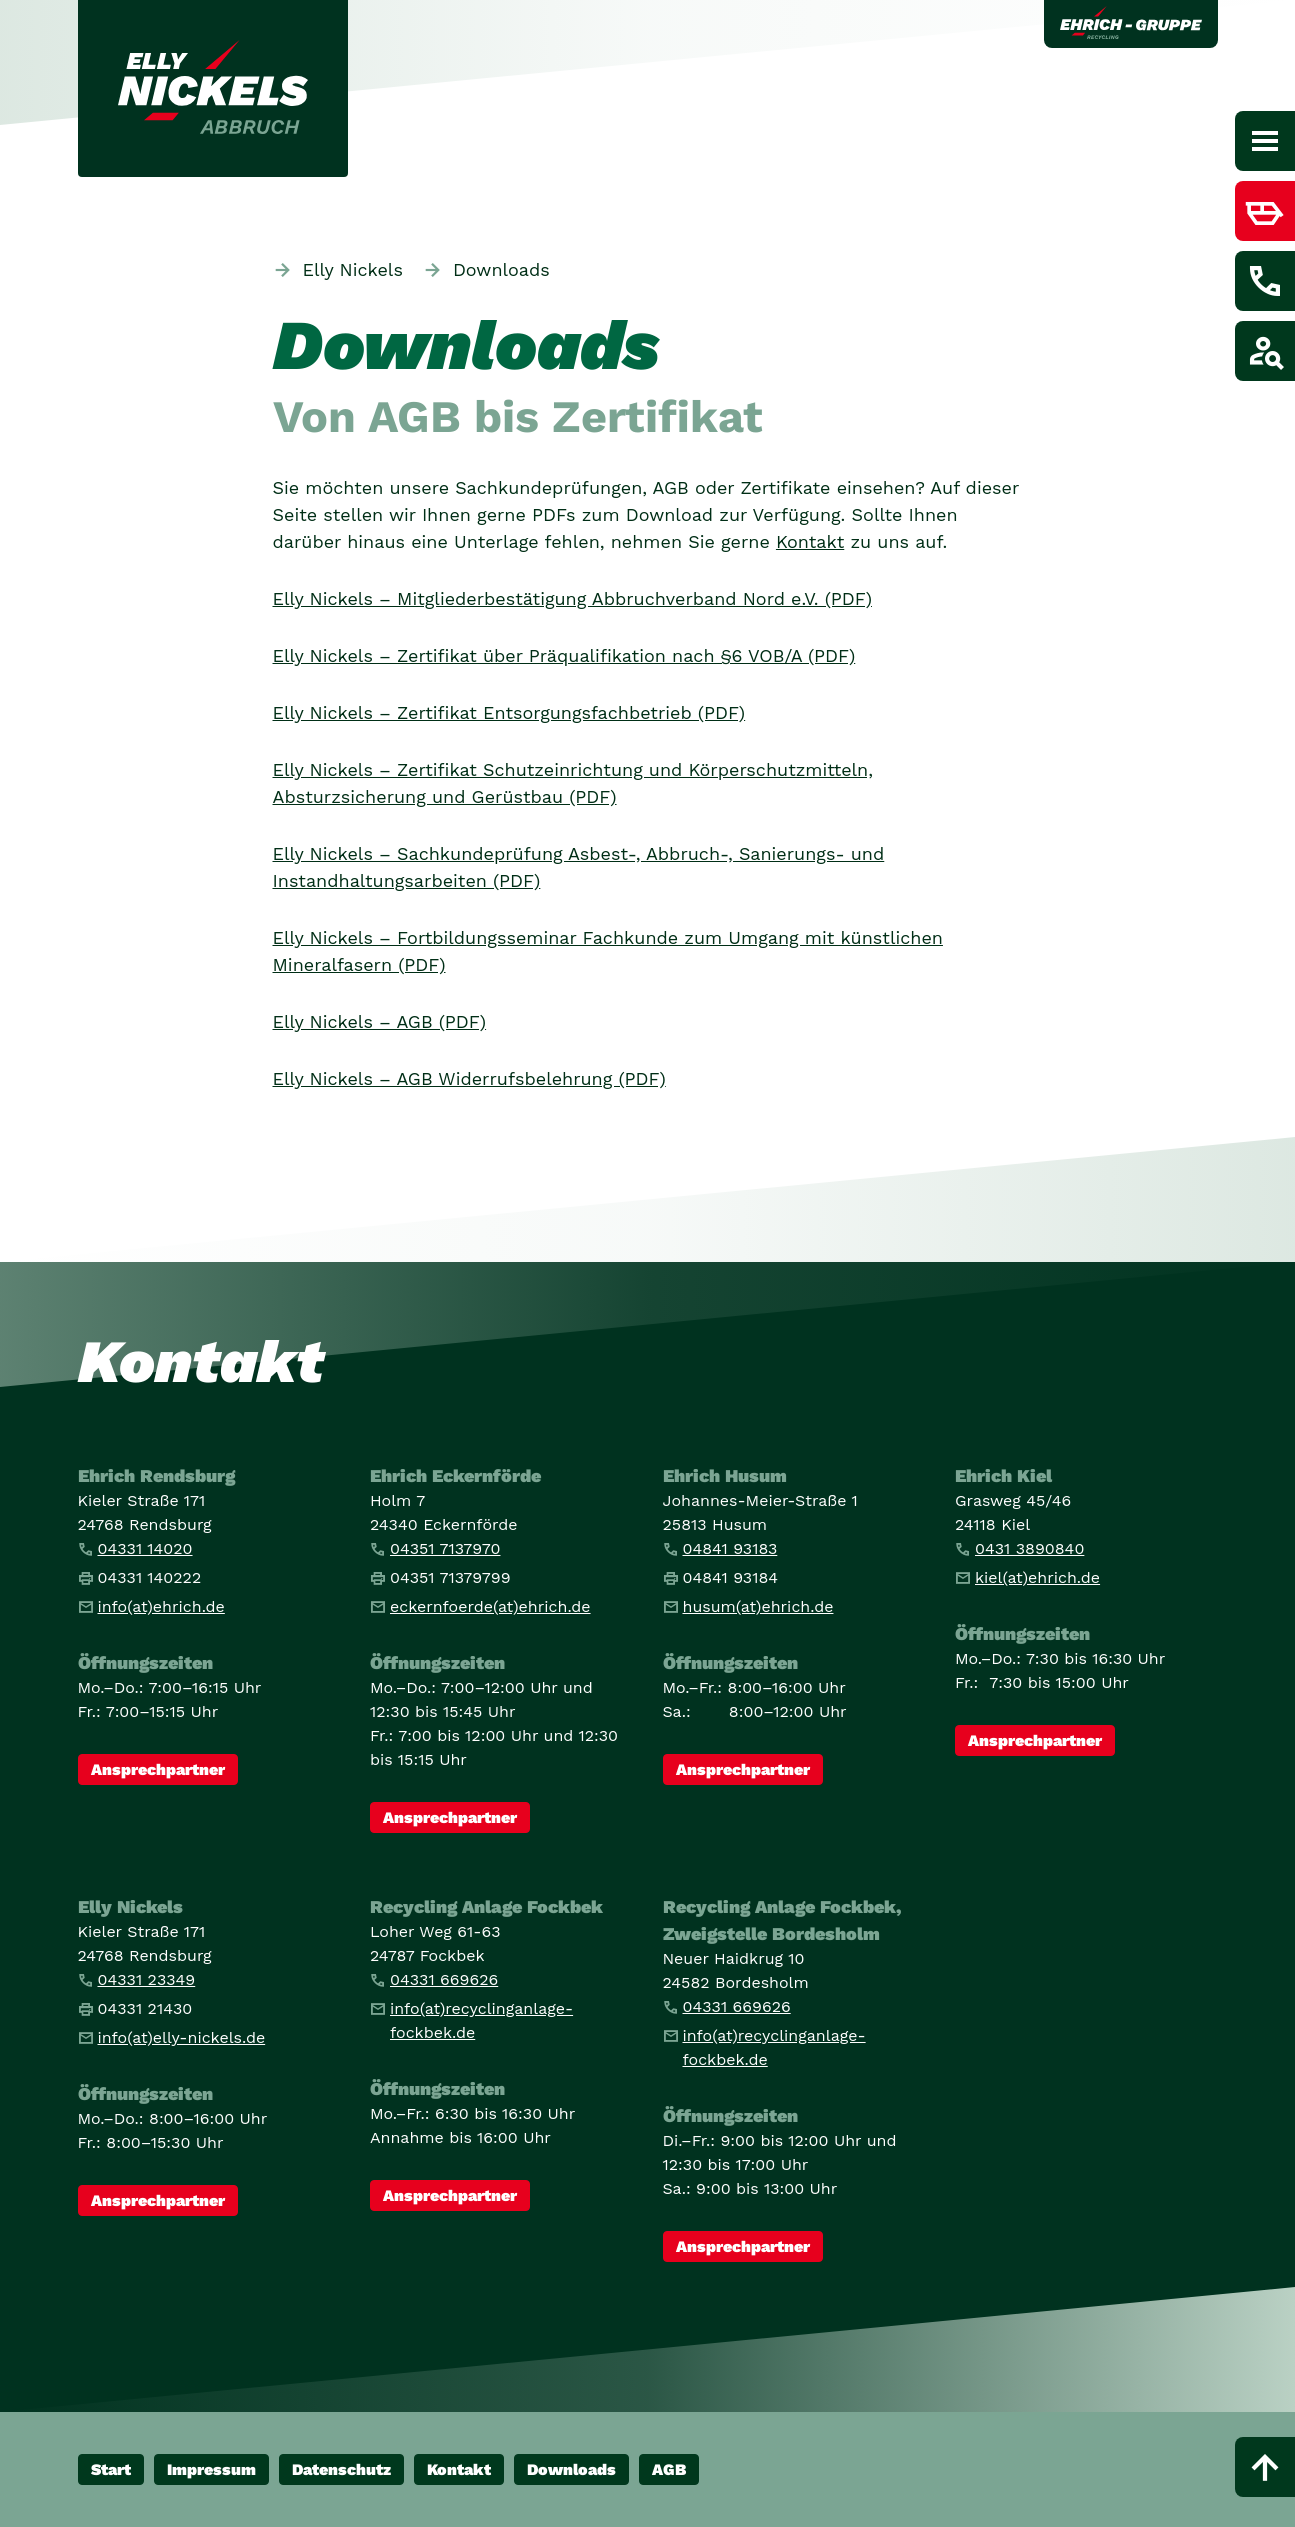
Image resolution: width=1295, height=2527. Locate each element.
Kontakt (810, 541)
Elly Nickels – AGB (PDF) (380, 1021)
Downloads (571, 2469)
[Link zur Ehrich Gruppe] (1131, 24)
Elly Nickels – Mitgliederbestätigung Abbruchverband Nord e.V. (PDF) (572, 598)
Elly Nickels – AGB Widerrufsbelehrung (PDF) (469, 1078)
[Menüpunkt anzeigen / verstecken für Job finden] (1265, 351)
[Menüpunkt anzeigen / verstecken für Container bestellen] (1265, 211)
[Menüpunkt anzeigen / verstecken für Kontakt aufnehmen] (1265, 281)
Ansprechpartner (158, 1769)
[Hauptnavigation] (1265, 141)
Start (111, 2469)
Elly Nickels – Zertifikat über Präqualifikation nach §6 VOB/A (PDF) (564, 655)
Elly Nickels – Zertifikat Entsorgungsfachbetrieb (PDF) (509, 712)
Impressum (211, 2469)
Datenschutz (341, 2469)
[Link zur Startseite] (213, 88)
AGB (669, 2469)
